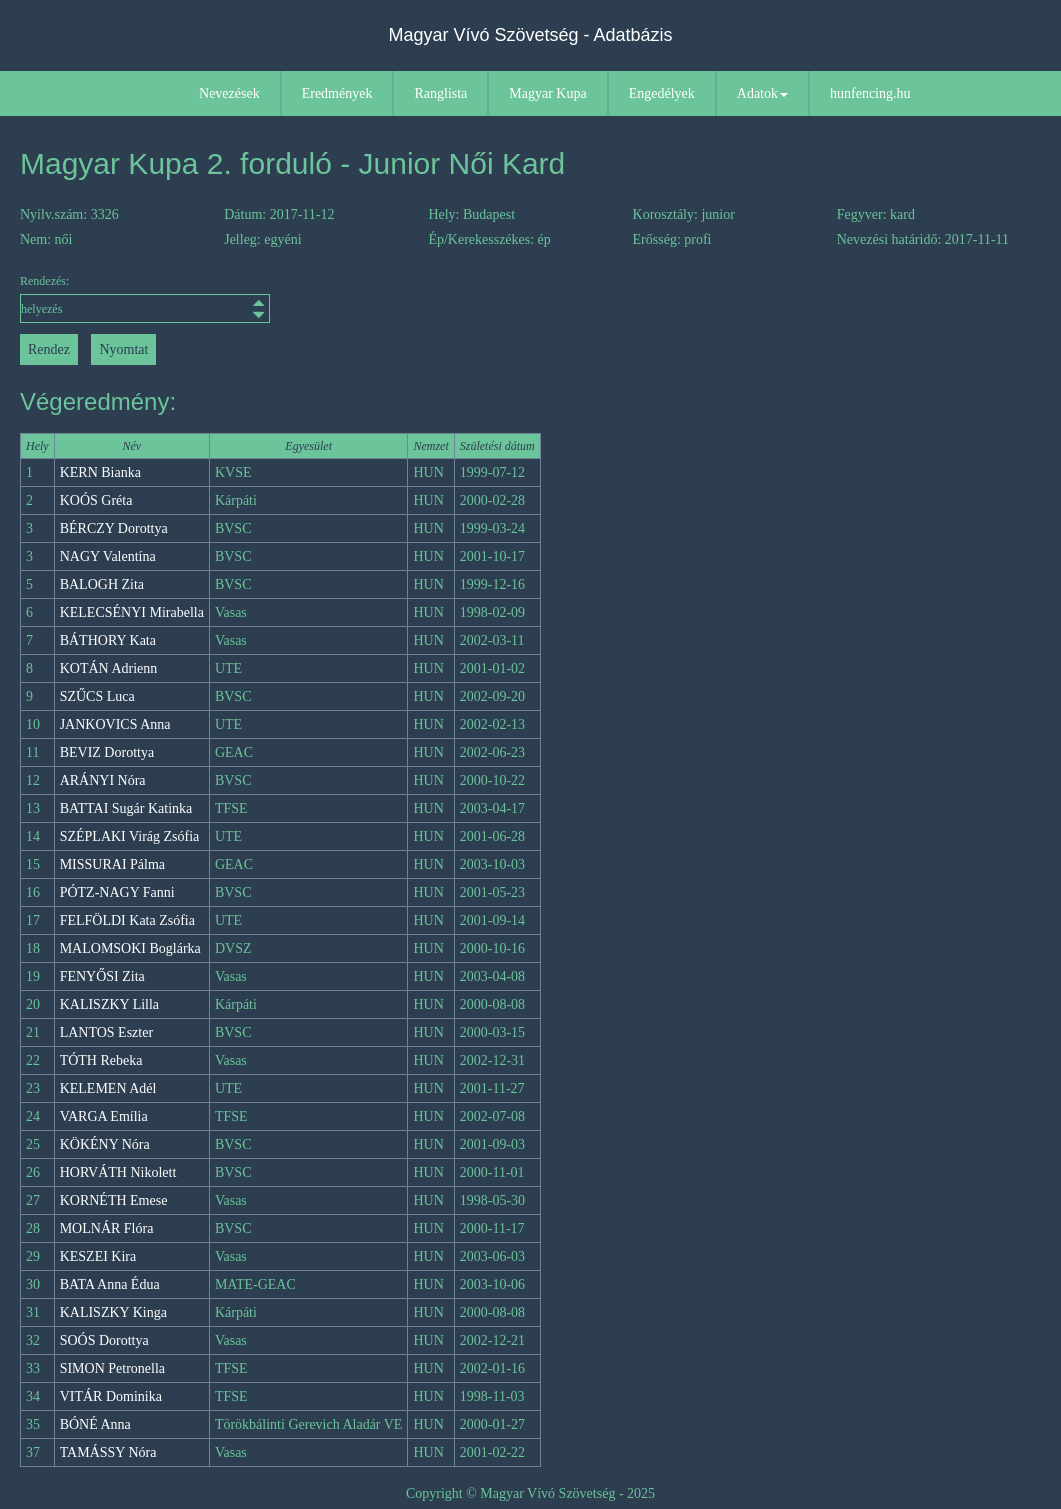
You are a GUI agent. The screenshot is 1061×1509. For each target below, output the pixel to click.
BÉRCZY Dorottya (114, 528)
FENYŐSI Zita (102, 976)
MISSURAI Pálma (112, 864)
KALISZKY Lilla (109, 1004)
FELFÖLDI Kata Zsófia (127, 920)
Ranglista (440, 93)
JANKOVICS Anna (115, 724)
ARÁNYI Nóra (103, 780)
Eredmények (337, 93)
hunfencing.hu (870, 93)
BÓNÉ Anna (95, 1424)
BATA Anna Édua (110, 1284)
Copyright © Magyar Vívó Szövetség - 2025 (530, 1493)
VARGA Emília (104, 1116)
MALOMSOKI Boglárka (130, 948)
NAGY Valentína (108, 556)
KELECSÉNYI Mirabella (132, 612)
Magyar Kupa (547, 93)
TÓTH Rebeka (101, 1060)
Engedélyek (662, 93)
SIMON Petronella (112, 1368)
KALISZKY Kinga (113, 1312)
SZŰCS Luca (97, 696)
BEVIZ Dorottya (107, 752)
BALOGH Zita (102, 584)
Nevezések (229, 93)
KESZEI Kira (98, 1256)
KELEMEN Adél (108, 1088)
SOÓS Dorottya (104, 1340)
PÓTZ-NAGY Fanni (117, 892)
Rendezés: (145, 298)
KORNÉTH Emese (114, 1200)
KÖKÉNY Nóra (105, 1144)
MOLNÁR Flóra (107, 1228)
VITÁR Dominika (111, 1396)
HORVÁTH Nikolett (118, 1172)
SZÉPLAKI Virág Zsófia (130, 836)
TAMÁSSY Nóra (108, 1452)
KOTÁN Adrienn (109, 668)
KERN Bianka (100, 472)
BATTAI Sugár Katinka (126, 808)
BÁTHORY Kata (108, 640)
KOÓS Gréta (96, 500)
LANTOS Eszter (106, 1032)
